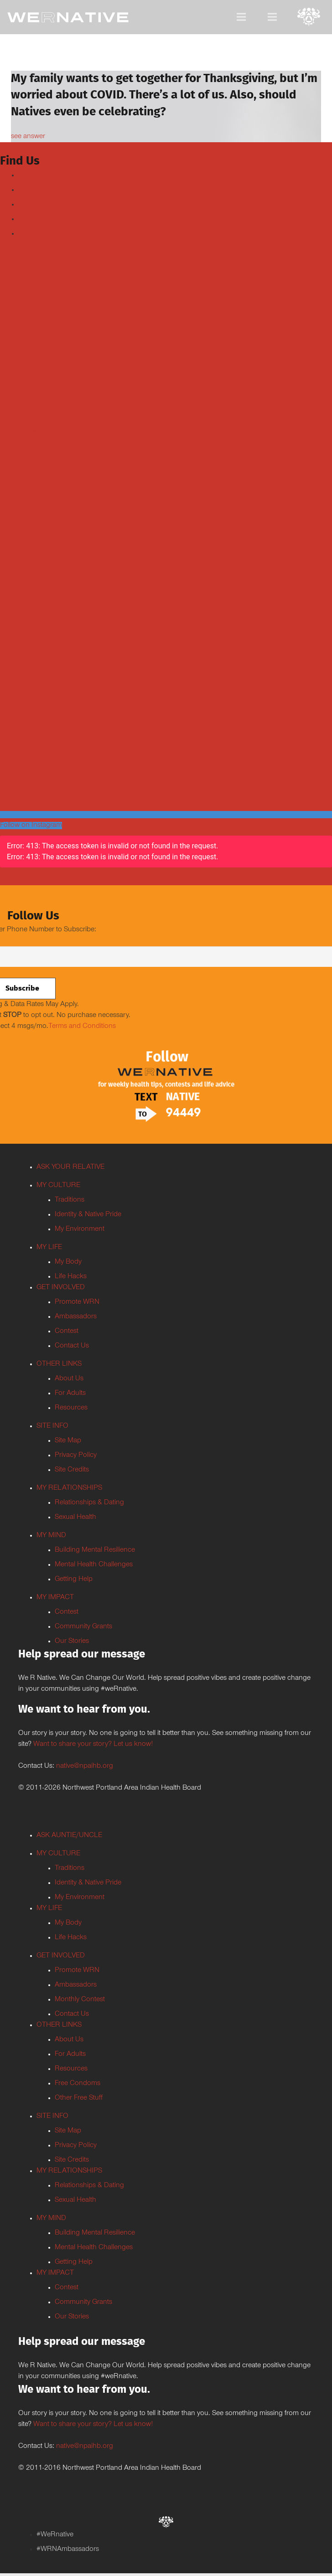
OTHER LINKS (59, 1364)
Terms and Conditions (82, 1026)
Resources (71, 1408)
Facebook (33, 175)
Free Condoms (77, 2083)
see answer (28, 136)
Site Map (68, 1441)
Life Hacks (71, 1276)
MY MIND (51, 1535)
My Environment (79, 1229)
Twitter (28, 190)
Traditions (69, 1200)
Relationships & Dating (89, 1503)
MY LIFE (49, 1247)
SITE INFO (52, 1426)
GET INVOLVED (60, 1287)
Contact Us (72, 1346)
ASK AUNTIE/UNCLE (69, 1835)
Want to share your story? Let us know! (93, 1744)
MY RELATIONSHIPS (69, 1488)
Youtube (31, 204)
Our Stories (72, 1641)
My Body (68, 1262)
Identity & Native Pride (88, 1214)
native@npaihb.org (84, 1766)
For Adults (70, 1393)
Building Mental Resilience (95, 1550)
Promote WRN (77, 1302)
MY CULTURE (58, 1185)
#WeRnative (54, 2535)
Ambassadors (76, 1317)
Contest (66, 1331)
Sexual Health (75, 1517)
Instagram (33, 219)
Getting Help (74, 1579)
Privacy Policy (76, 1455)
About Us (69, 1379)
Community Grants (83, 1627)
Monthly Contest (80, 1999)
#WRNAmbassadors (67, 2549)
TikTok (28, 233)
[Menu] (241, 16)
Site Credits (72, 1470)
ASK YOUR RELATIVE (70, 1167)
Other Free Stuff (79, 2098)
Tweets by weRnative (31, 431)
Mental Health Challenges (94, 1565)
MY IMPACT (55, 1597)
